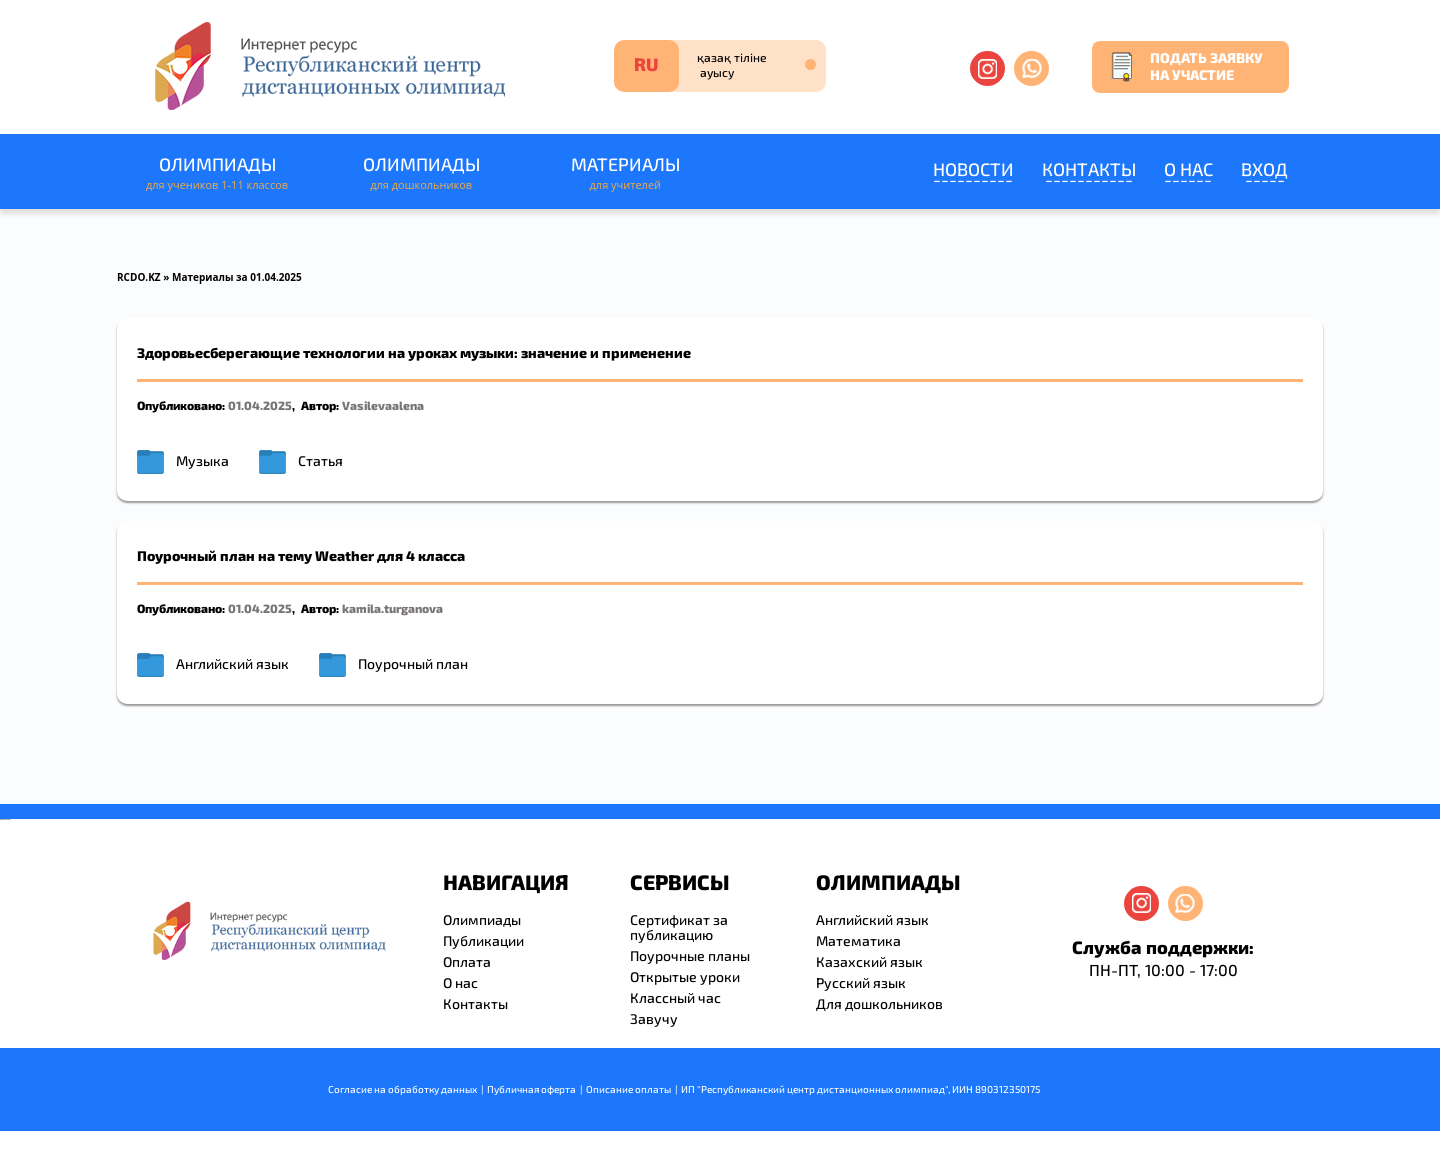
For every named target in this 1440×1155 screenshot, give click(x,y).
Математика (858, 940)
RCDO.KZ (139, 277)
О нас (1188, 169)
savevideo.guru (3, 819)
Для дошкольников (879, 1003)
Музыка (202, 460)
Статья (320, 460)
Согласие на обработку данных (402, 1089)
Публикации (483, 940)
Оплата (467, 961)
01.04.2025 (260, 405)
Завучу (654, 1018)
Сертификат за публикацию (679, 927)
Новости (973, 169)
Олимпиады (217, 173)
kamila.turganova (392, 608)
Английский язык (232, 663)
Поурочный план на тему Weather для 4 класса (301, 555)
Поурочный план (413, 663)
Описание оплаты (628, 1089)
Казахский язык (869, 961)
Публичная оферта (531, 1089)
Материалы (625, 173)
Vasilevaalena (383, 405)
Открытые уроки (685, 976)
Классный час (675, 997)
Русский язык (861, 982)
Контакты (1089, 169)
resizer (8, 819)
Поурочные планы (690, 955)
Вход (1264, 169)
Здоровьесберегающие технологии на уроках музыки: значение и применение (414, 352)
